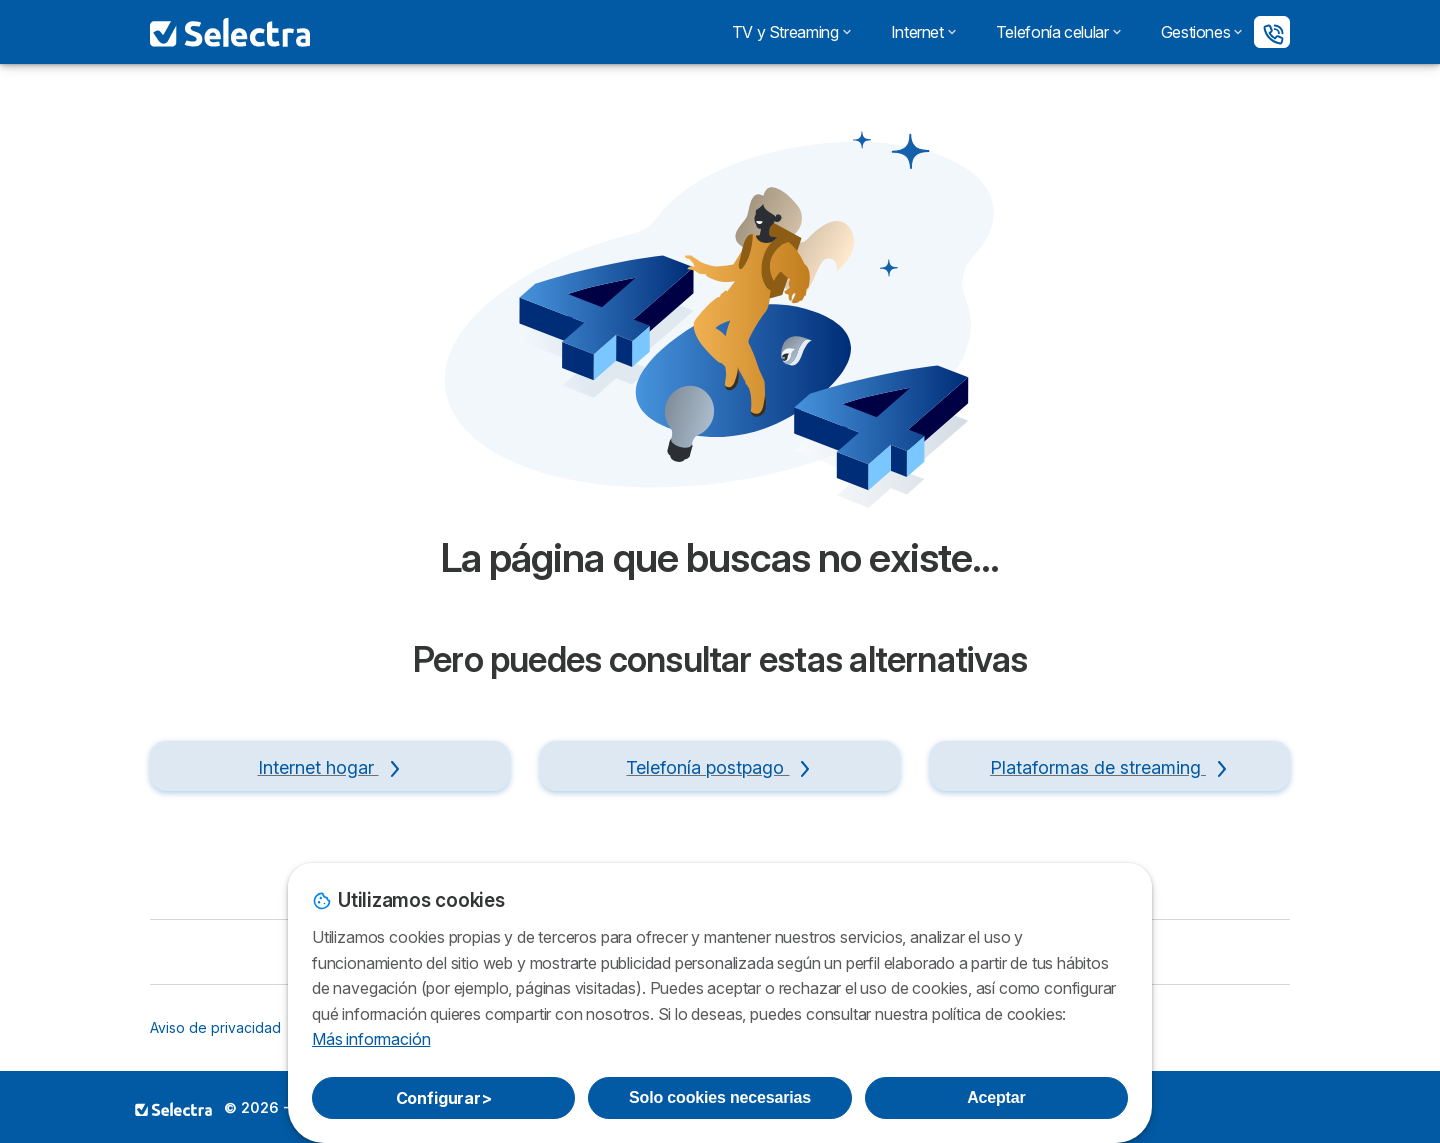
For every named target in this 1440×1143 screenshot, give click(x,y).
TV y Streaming (791, 32)
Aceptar (996, 1097)
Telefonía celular (1058, 32)
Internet (923, 32)
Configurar (444, 1098)
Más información (371, 1039)
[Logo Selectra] (230, 32)
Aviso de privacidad (215, 1027)
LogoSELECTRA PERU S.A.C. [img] (173, 1109)
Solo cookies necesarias (720, 1097)
